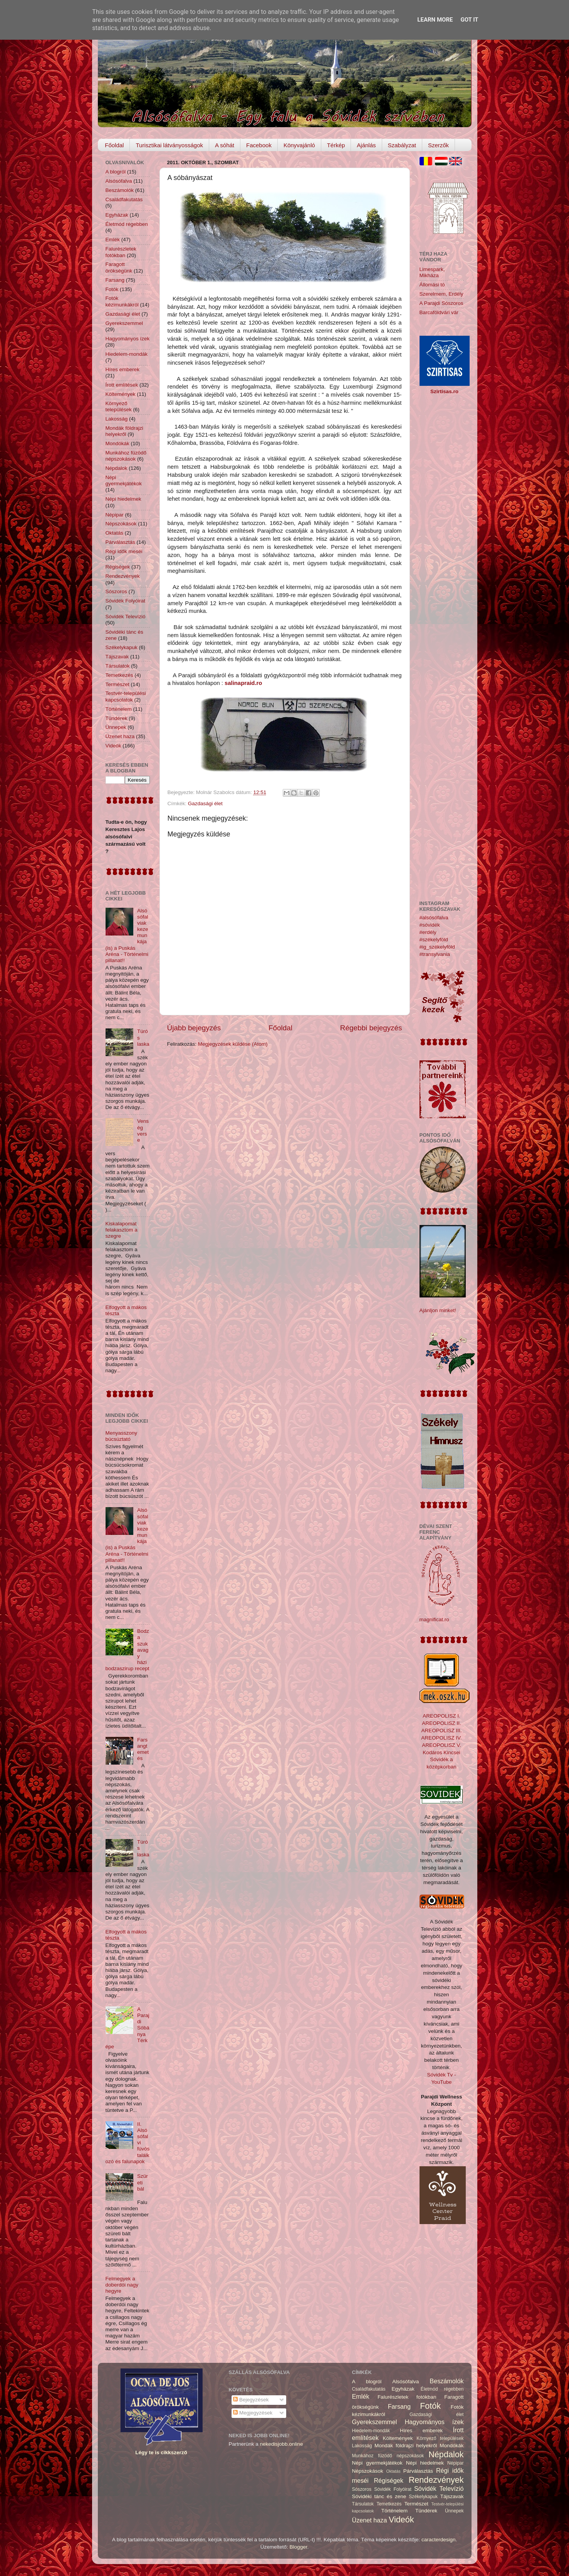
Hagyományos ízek (128, 339)
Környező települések (119, 406)
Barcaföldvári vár (439, 312)
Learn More (435, 19)
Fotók (112, 289)
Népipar (115, 515)
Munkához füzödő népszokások (126, 456)
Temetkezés (119, 675)
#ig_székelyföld (437, 947)
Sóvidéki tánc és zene (379, 2496)
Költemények (121, 394)
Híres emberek (123, 369)
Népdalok (117, 468)
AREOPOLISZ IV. (441, 1738)
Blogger (298, 2547)
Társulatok (118, 666)
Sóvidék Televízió (126, 616)
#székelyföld (434, 939)
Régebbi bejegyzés (371, 1028)
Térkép (336, 145)
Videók (113, 746)
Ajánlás (366, 145)
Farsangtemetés (143, 1749)
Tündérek (117, 718)
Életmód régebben (127, 224)
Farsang (115, 280)
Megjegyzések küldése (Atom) (233, 1044)
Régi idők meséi (124, 551)
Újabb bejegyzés (194, 1028)
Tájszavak (117, 657)
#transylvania (435, 954)
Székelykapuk (122, 647)
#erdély (428, 932)
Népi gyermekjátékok (124, 480)
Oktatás (115, 533)
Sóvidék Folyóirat (126, 601)
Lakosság (117, 419)
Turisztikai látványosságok (169, 145)
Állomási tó (432, 285)
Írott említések (122, 385)
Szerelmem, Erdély (441, 294)
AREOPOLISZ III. (441, 1730)
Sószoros (116, 591)
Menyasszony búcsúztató (122, 1436)
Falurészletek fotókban (121, 252)
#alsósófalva (434, 917)
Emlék (113, 239)
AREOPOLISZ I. (441, 1716)
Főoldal (114, 145)
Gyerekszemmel (124, 323)
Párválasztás (120, 542)
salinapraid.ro (243, 683)
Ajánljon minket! (438, 1310)
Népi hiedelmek (123, 499)
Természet (117, 684)
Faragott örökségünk (119, 267)
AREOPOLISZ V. (441, 1745)
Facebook (259, 145)
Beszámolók (120, 190)
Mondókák (117, 443)
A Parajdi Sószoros (441, 303)
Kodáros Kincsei (441, 1752)
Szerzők (438, 145)
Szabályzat (402, 145)
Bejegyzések (251, 2400)
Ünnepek (116, 727)
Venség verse (143, 1130)
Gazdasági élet (205, 803)
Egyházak (117, 215)
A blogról (116, 172)
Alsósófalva (119, 181)
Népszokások (121, 524)
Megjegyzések (252, 2413)
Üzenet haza (120, 736)
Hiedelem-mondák (127, 354)
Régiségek (118, 567)
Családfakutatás (124, 199)
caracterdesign (438, 2539)
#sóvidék (430, 925)
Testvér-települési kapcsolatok (126, 696)
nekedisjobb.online (281, 2444)
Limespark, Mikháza (432, 272)
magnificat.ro (434, 1619)
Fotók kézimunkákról (122, 301)
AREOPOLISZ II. (441, 1723)
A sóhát (224, 145)
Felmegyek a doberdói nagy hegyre (122, 2285)
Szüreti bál (142, 2182)
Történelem (119, 709)
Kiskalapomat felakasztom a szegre (122, 1230)
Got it (469, 19)
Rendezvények (123, 576)
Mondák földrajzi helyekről (124, 431)
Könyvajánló (299, 145)
